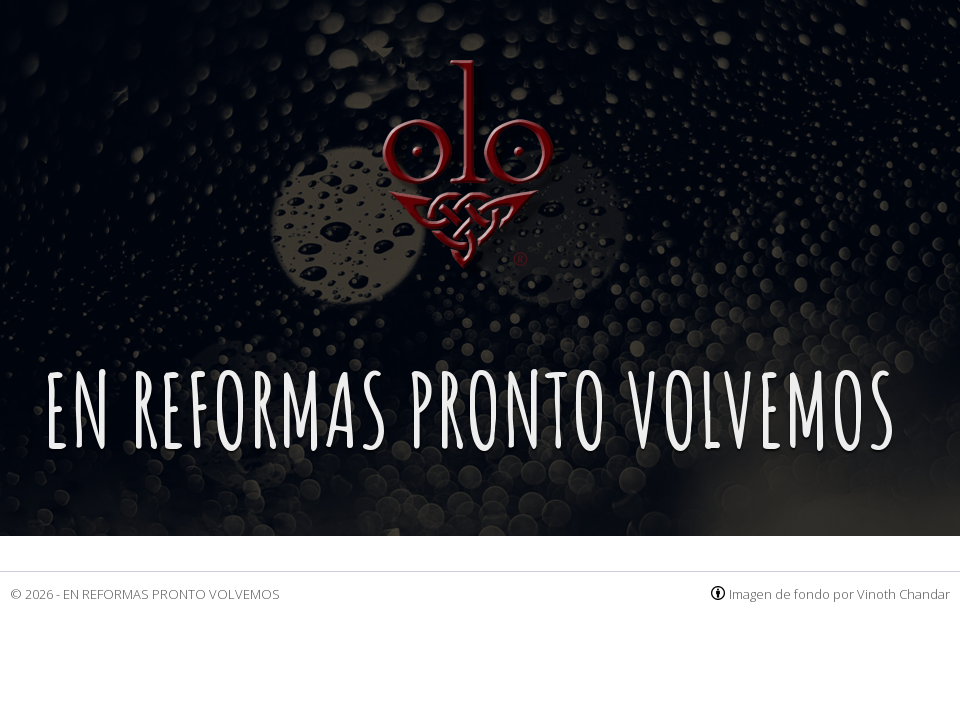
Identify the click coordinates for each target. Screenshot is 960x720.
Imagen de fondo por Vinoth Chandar (839, 594)
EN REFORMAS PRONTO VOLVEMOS (171, 594)
